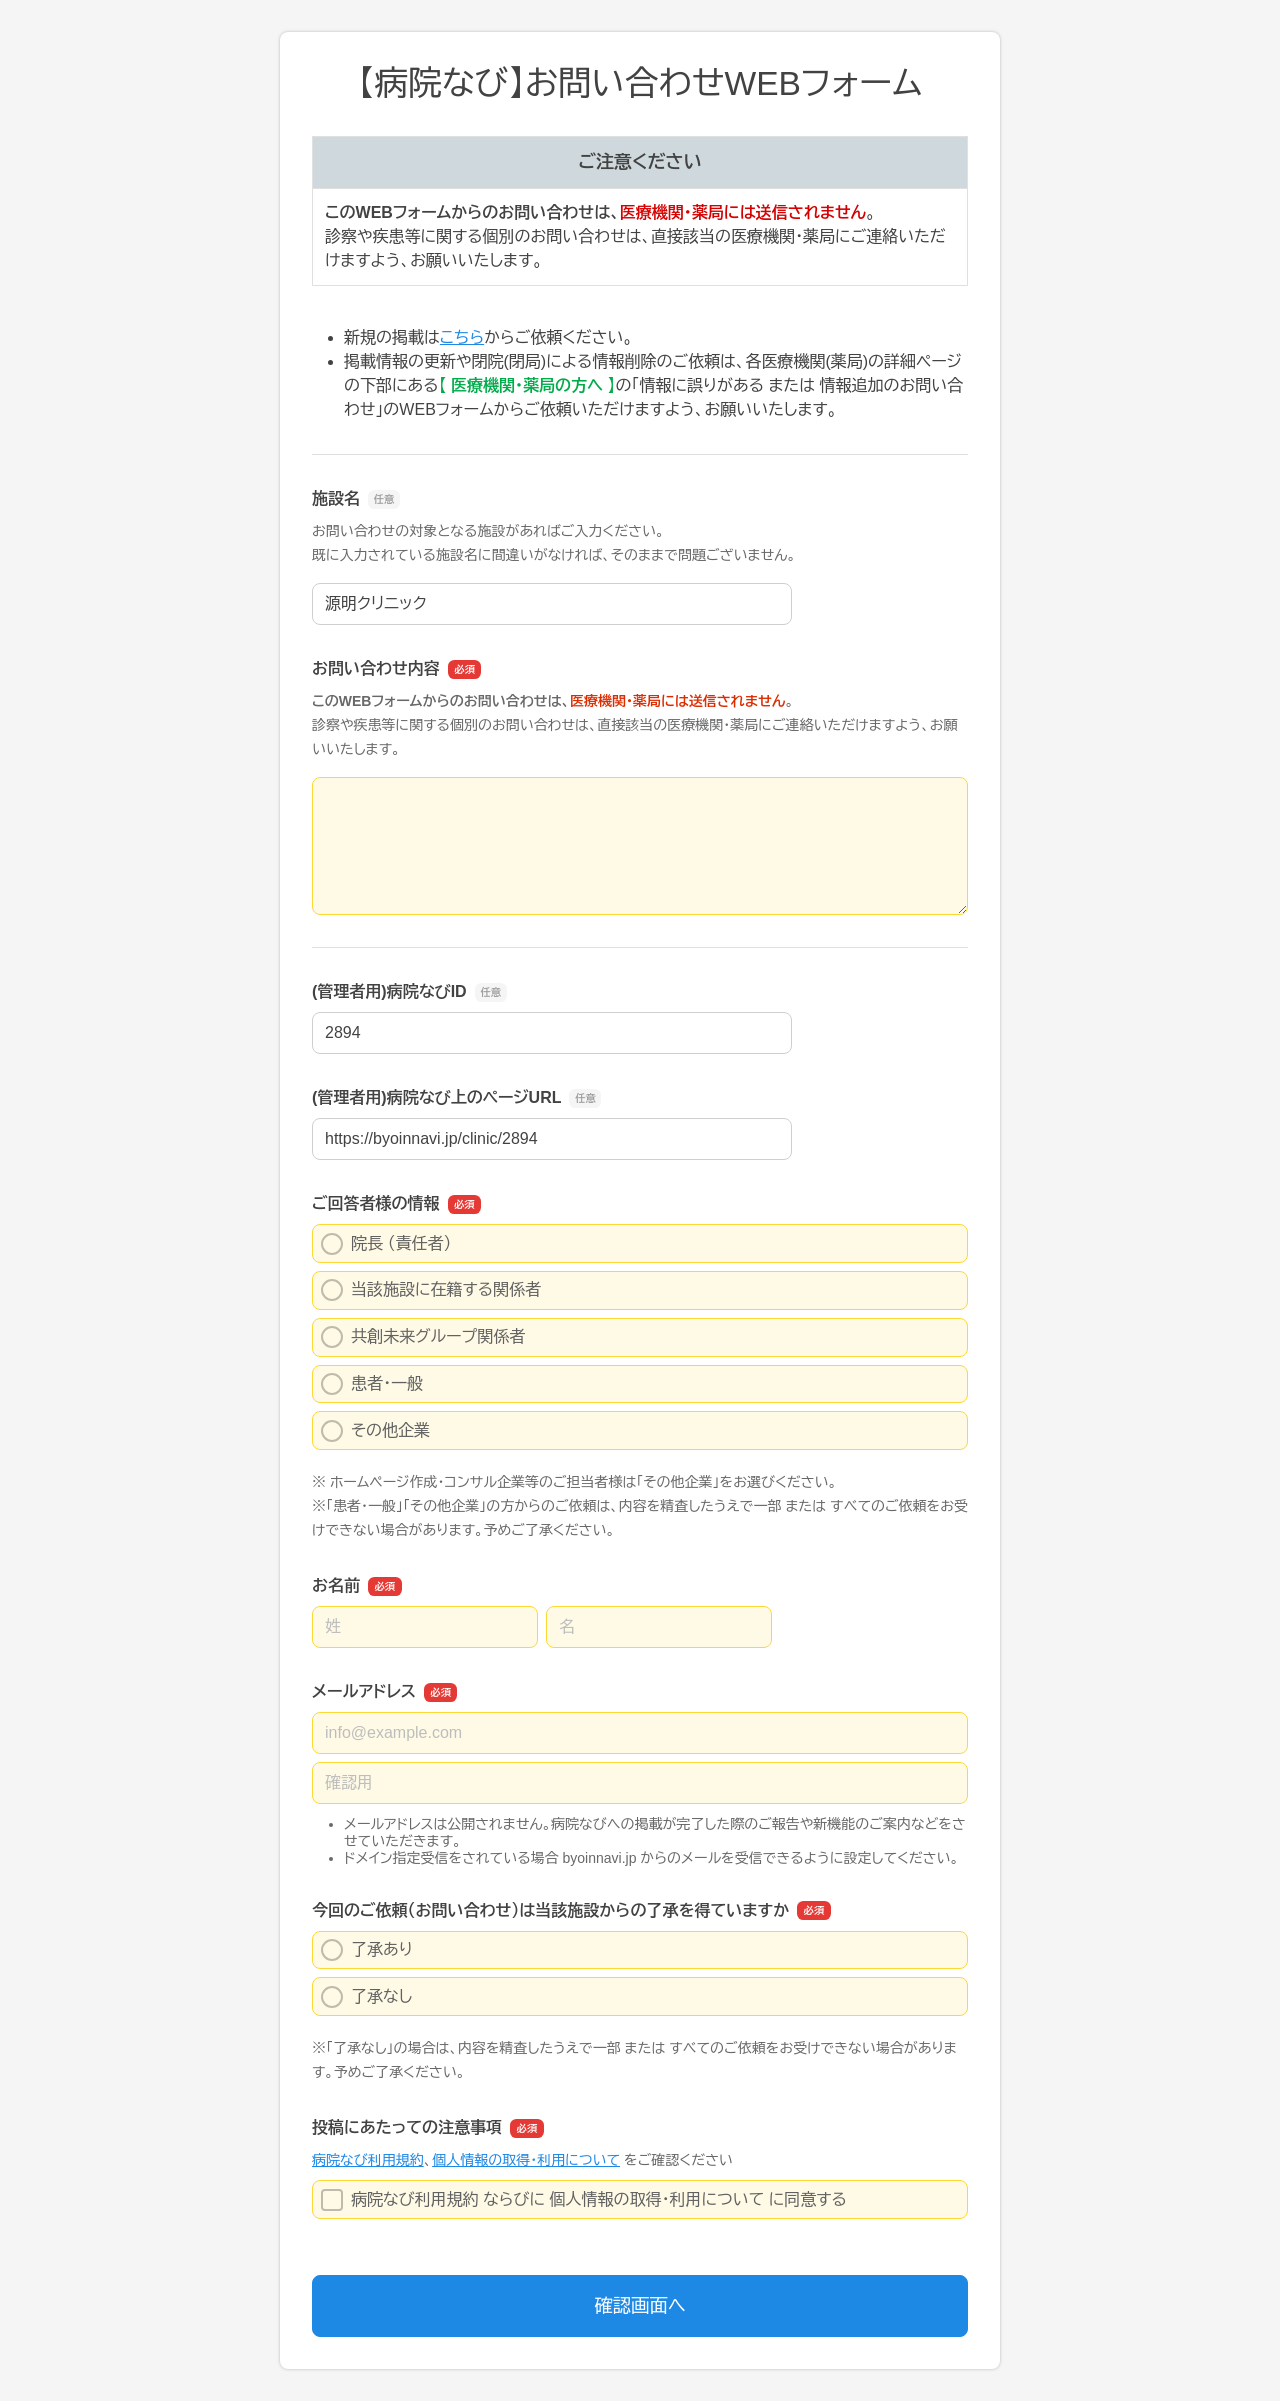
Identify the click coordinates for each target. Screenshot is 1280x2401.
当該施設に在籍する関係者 (431, 1290)
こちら (462, 337)
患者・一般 (372, 1384)
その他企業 (375, 1431)
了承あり (367, 1950)
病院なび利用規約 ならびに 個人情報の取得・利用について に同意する (584, 2200)
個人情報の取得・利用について (526, 2160)
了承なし (366, 1997)
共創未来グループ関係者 (423, 1337)
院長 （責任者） (386, 1244)
